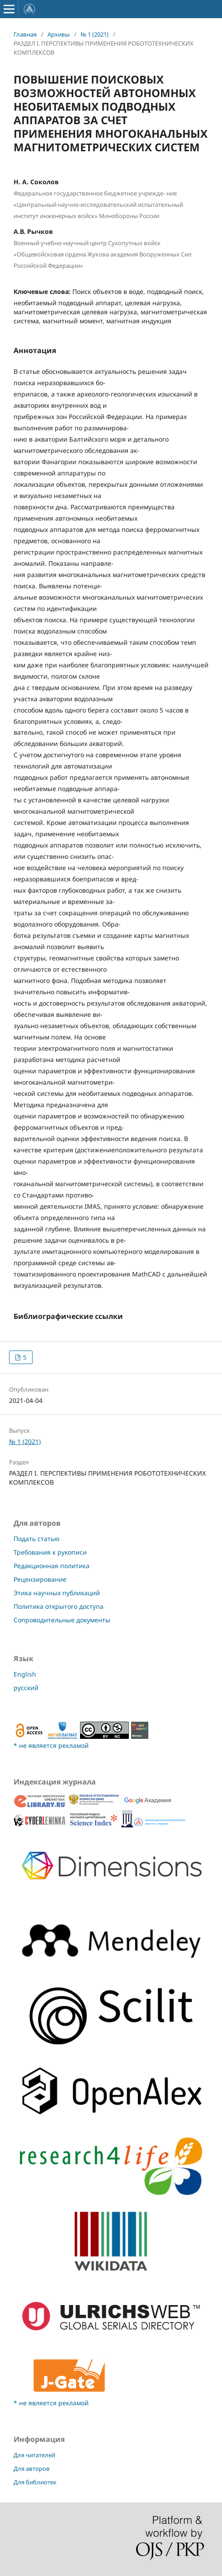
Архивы (58, 34)
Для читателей (34, 2455)
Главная (25, 34)
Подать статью (37, 1538)
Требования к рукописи (50, 1552)
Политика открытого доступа (59, 1606)
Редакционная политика (52, 1565)
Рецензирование (40, 1579)
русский (26, 1687)
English (25, 1674)
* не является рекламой (51, 1745)
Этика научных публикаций (57, 1592)
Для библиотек (35, 2482)
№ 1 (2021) (94, 34)
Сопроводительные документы (62, 1620)
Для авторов (32, 2468)
